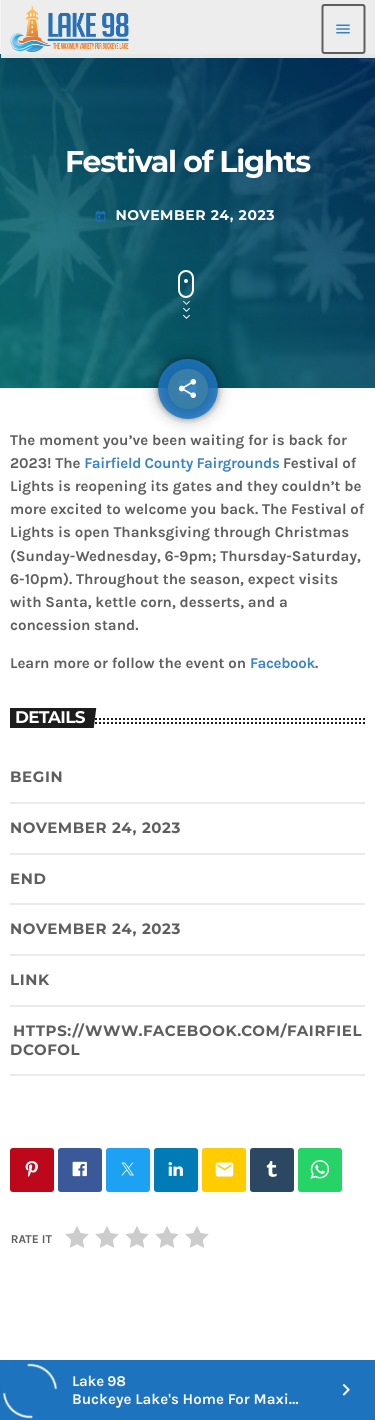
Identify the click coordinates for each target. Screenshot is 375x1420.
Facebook (282, 663)
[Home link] (69, 29)
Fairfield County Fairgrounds (181, 463)
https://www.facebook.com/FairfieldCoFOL (186, 1040)
